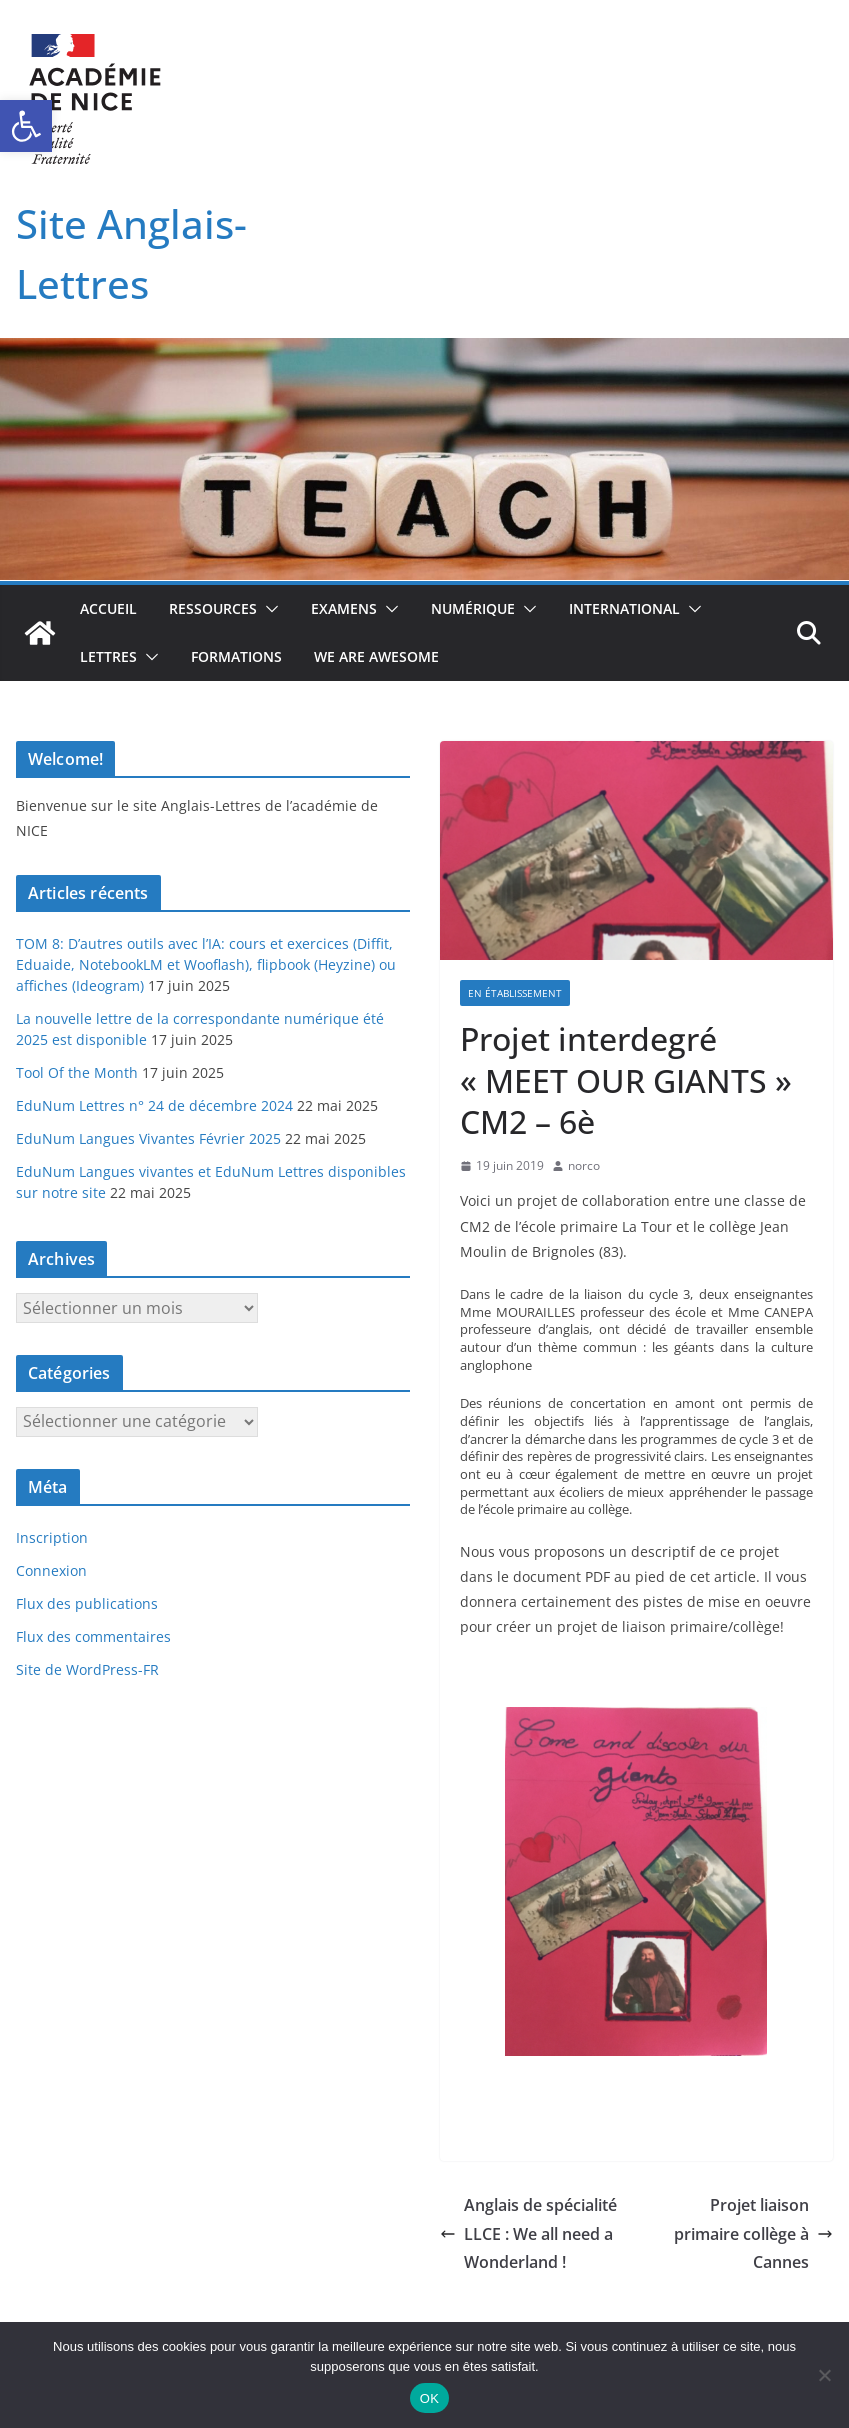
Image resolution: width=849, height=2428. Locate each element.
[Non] (824, 2375)
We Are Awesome (376, 656)
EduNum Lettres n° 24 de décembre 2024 (154, 1105)
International (624, 608)
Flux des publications (87, 1603)
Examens (344, 608)
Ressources (213, 608)
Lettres (108, 656)
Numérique (473, 608)
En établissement (515, 993)
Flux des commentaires (93, 1636)
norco (584, 1165)
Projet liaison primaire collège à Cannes (753, 2234)
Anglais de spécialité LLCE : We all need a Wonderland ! (528, 2234)
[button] (26, 126)
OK (429, 2398)
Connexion (51, 1570)
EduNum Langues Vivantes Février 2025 (148, 1138)
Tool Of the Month (77, 1072)
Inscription (52, 1537)
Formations (236, 656)
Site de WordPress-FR (87, 1669)
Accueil (108, 608)
